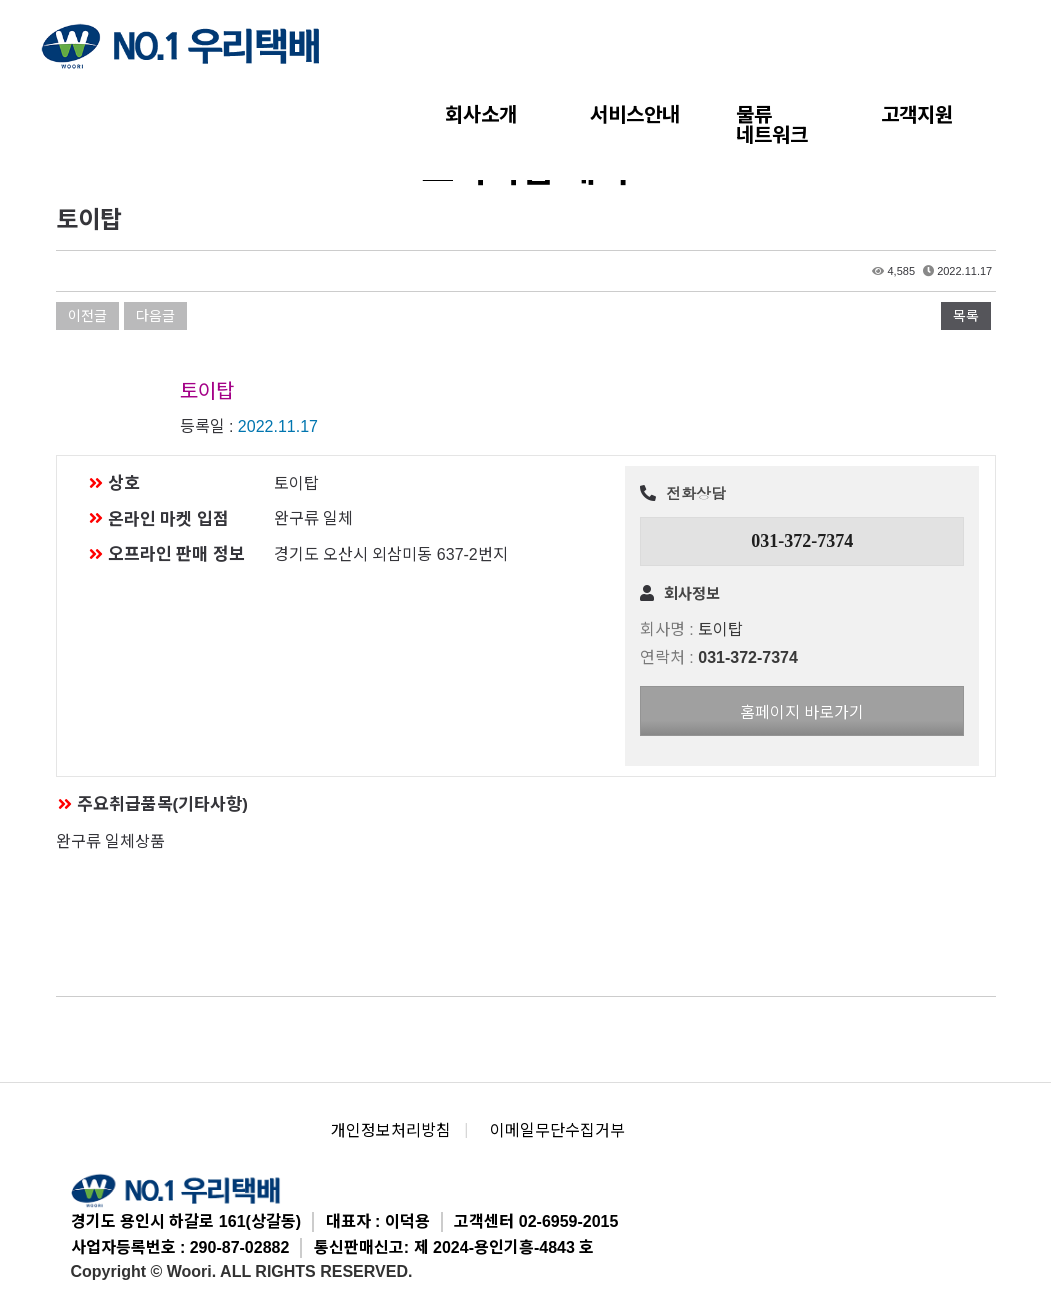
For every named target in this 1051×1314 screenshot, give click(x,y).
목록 (966, 316)
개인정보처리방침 (391, 1130)
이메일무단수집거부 (557, 1130)
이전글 (87, 316)
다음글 (155, 316)
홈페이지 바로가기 (802, 712)
